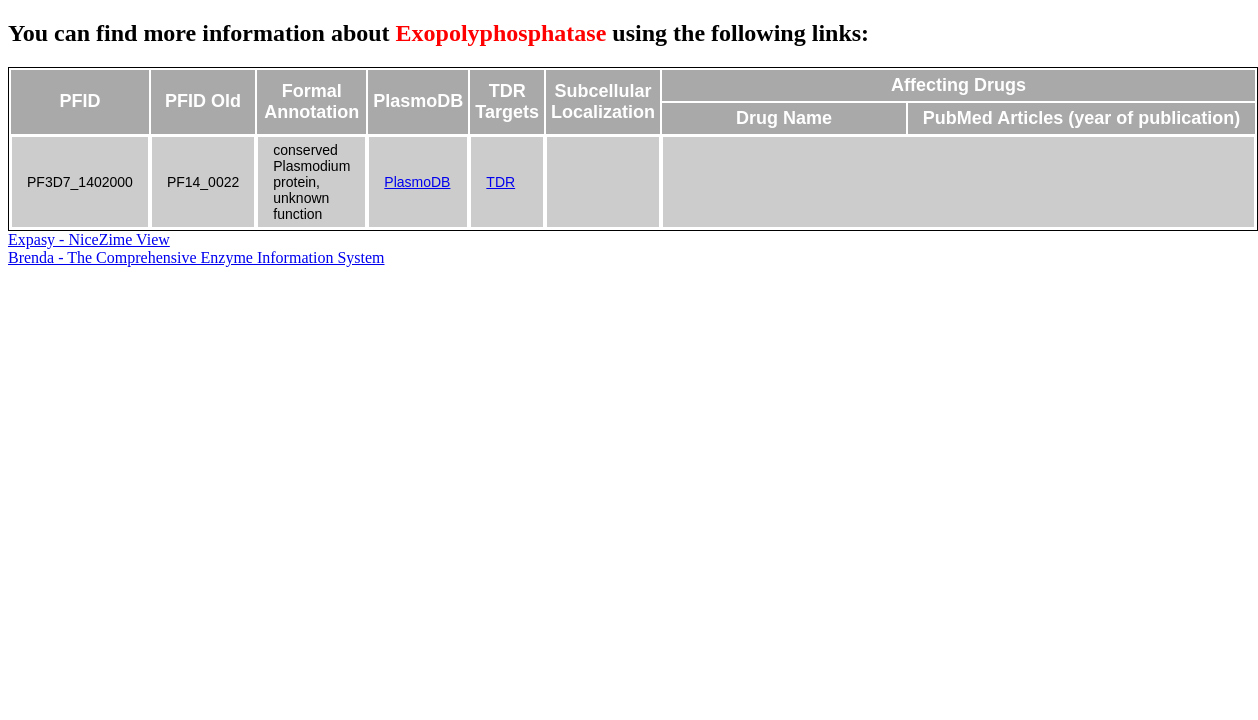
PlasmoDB (417, 182)
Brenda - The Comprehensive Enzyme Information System (196, 257)
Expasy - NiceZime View (89, 239)
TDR (500, 182)
